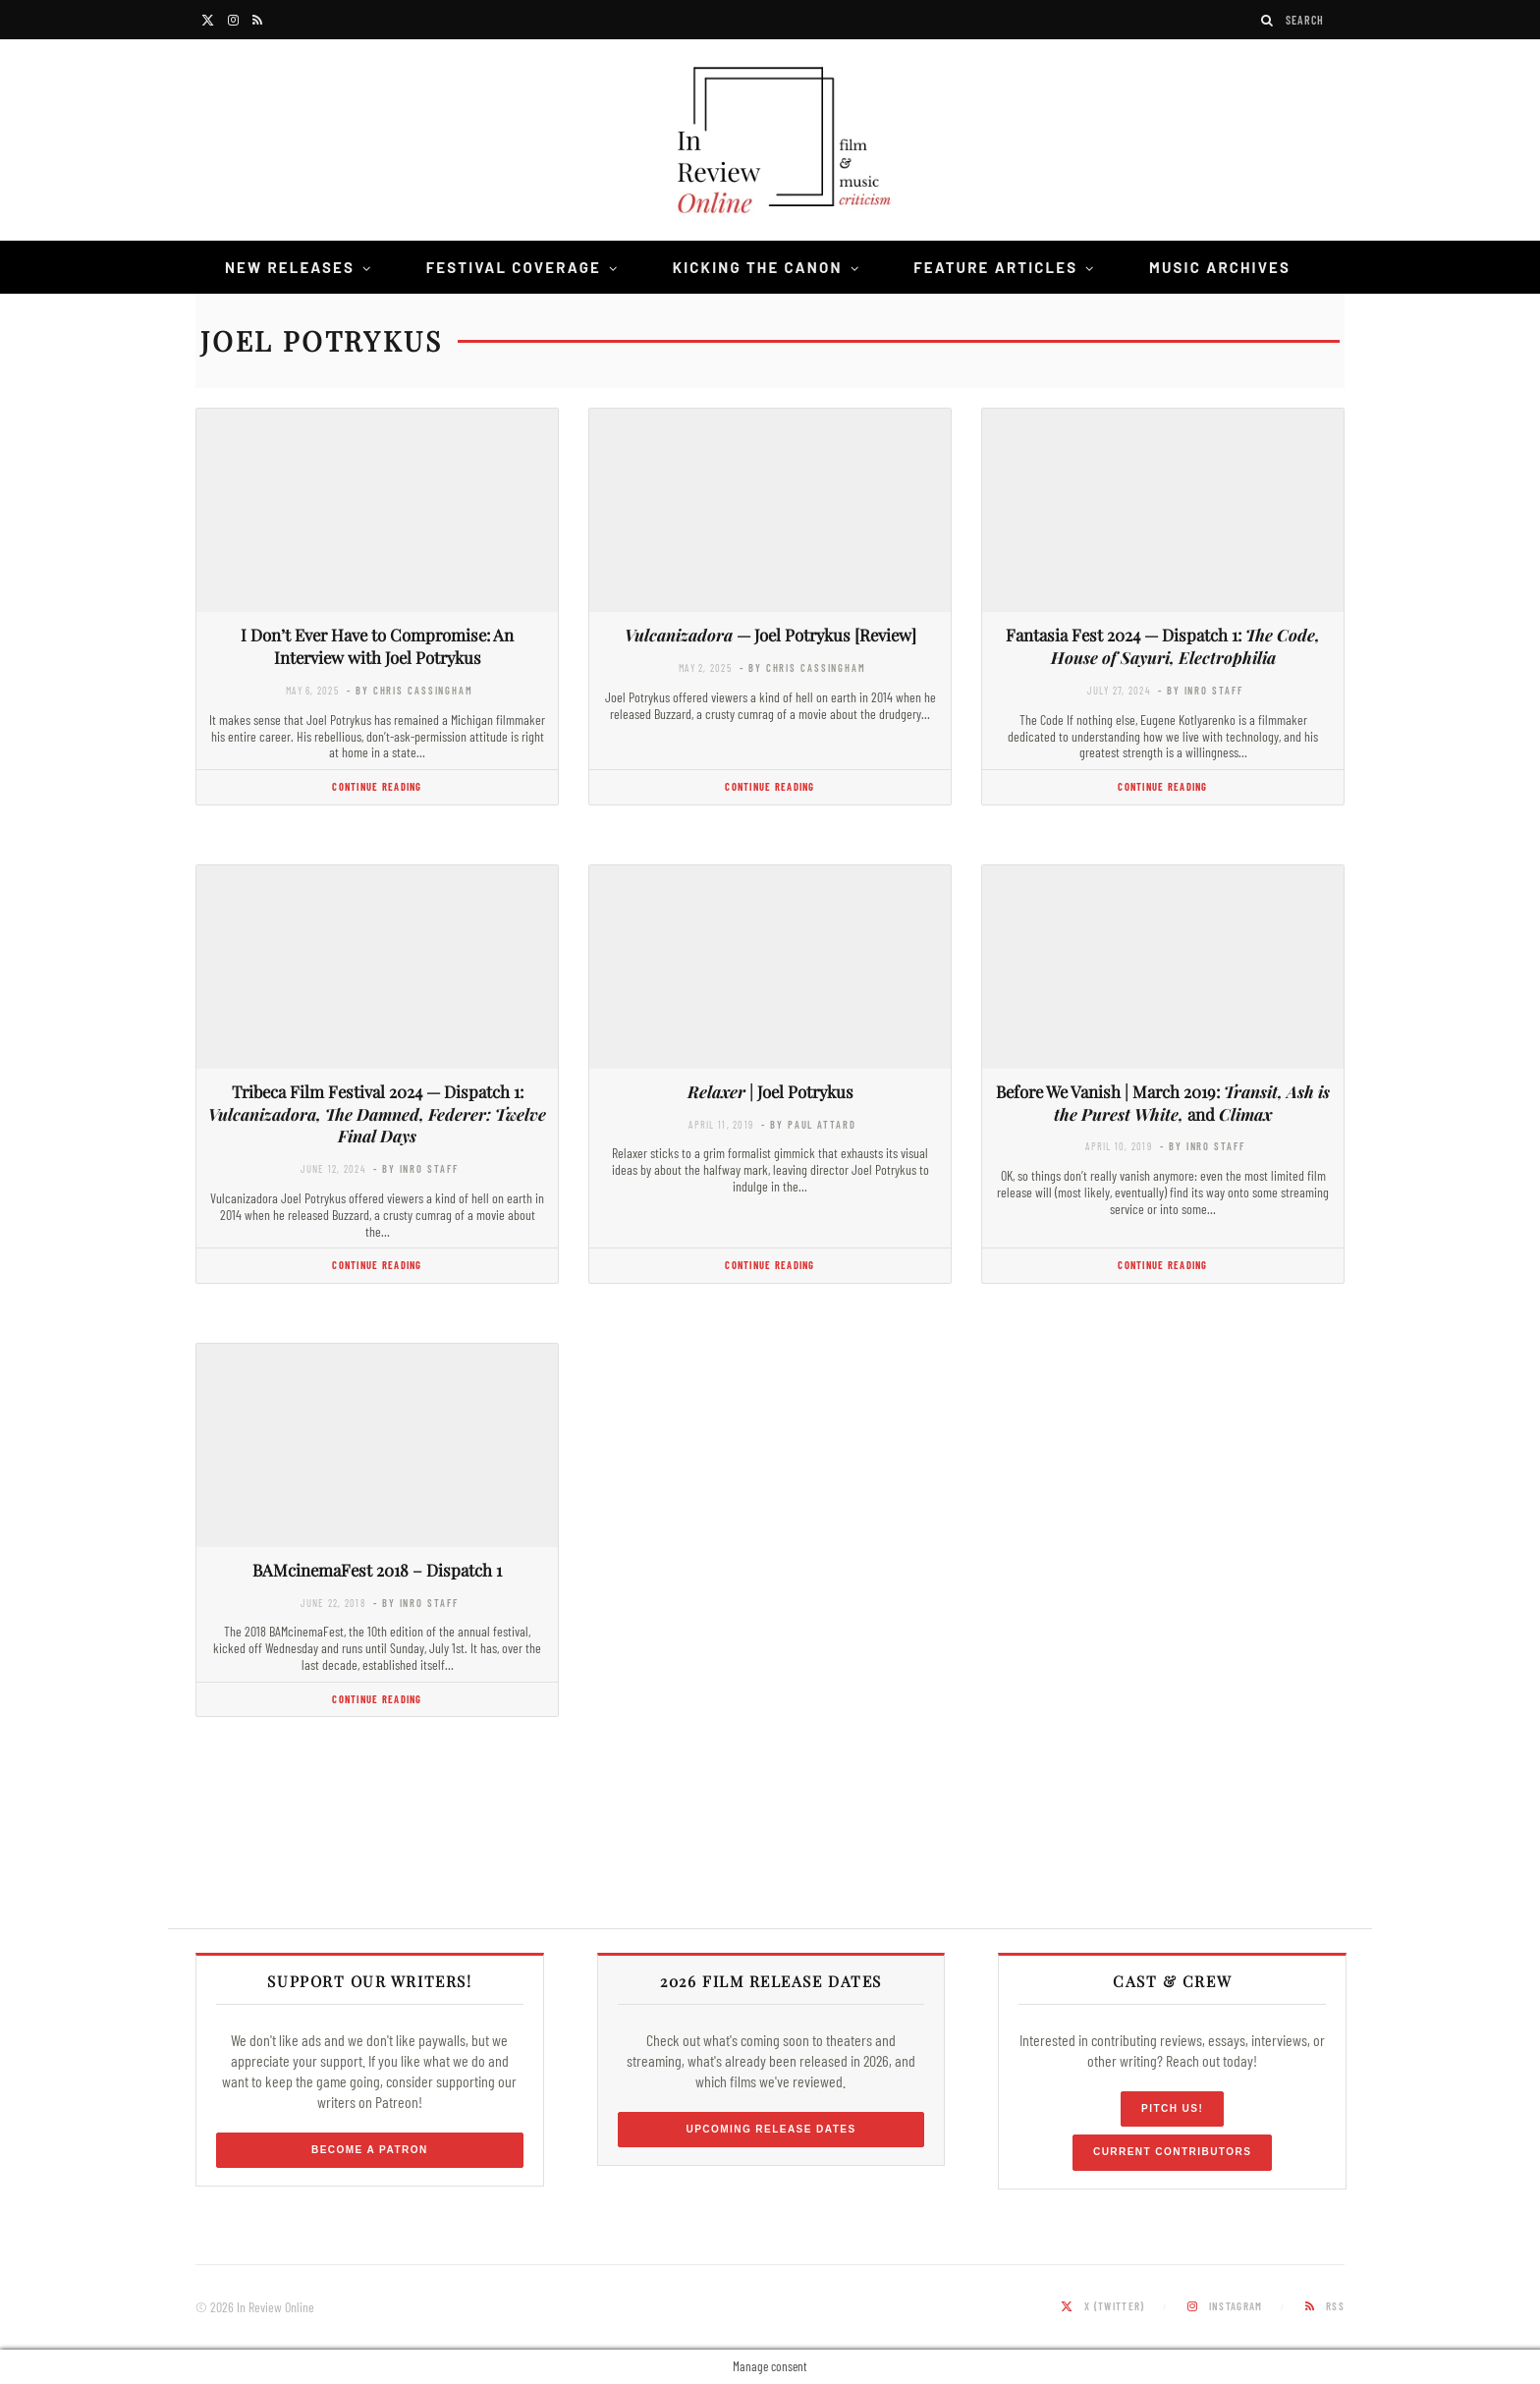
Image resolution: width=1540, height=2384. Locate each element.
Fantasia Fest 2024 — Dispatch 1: (1163, 646)
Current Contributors (1172, 2151)
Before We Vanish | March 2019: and (1163, 1103)
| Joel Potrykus (770, 1091)
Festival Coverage (513, 267)
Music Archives (1220, 267)
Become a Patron (369, 2149)
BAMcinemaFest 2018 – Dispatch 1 (377, 1569)
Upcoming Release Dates (770, 2129)
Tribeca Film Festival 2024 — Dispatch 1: (377, 1114)
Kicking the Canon (758, 267)
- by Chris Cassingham (410, 690)
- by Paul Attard (808, 1124)
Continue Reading (376, 786)
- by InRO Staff (1200, 690)
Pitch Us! (1172, 2108)
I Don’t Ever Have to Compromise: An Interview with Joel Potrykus (377, 646)
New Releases (290, 267)
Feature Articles (995, 267)
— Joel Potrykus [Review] (770, 634)
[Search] (1268, 20)
